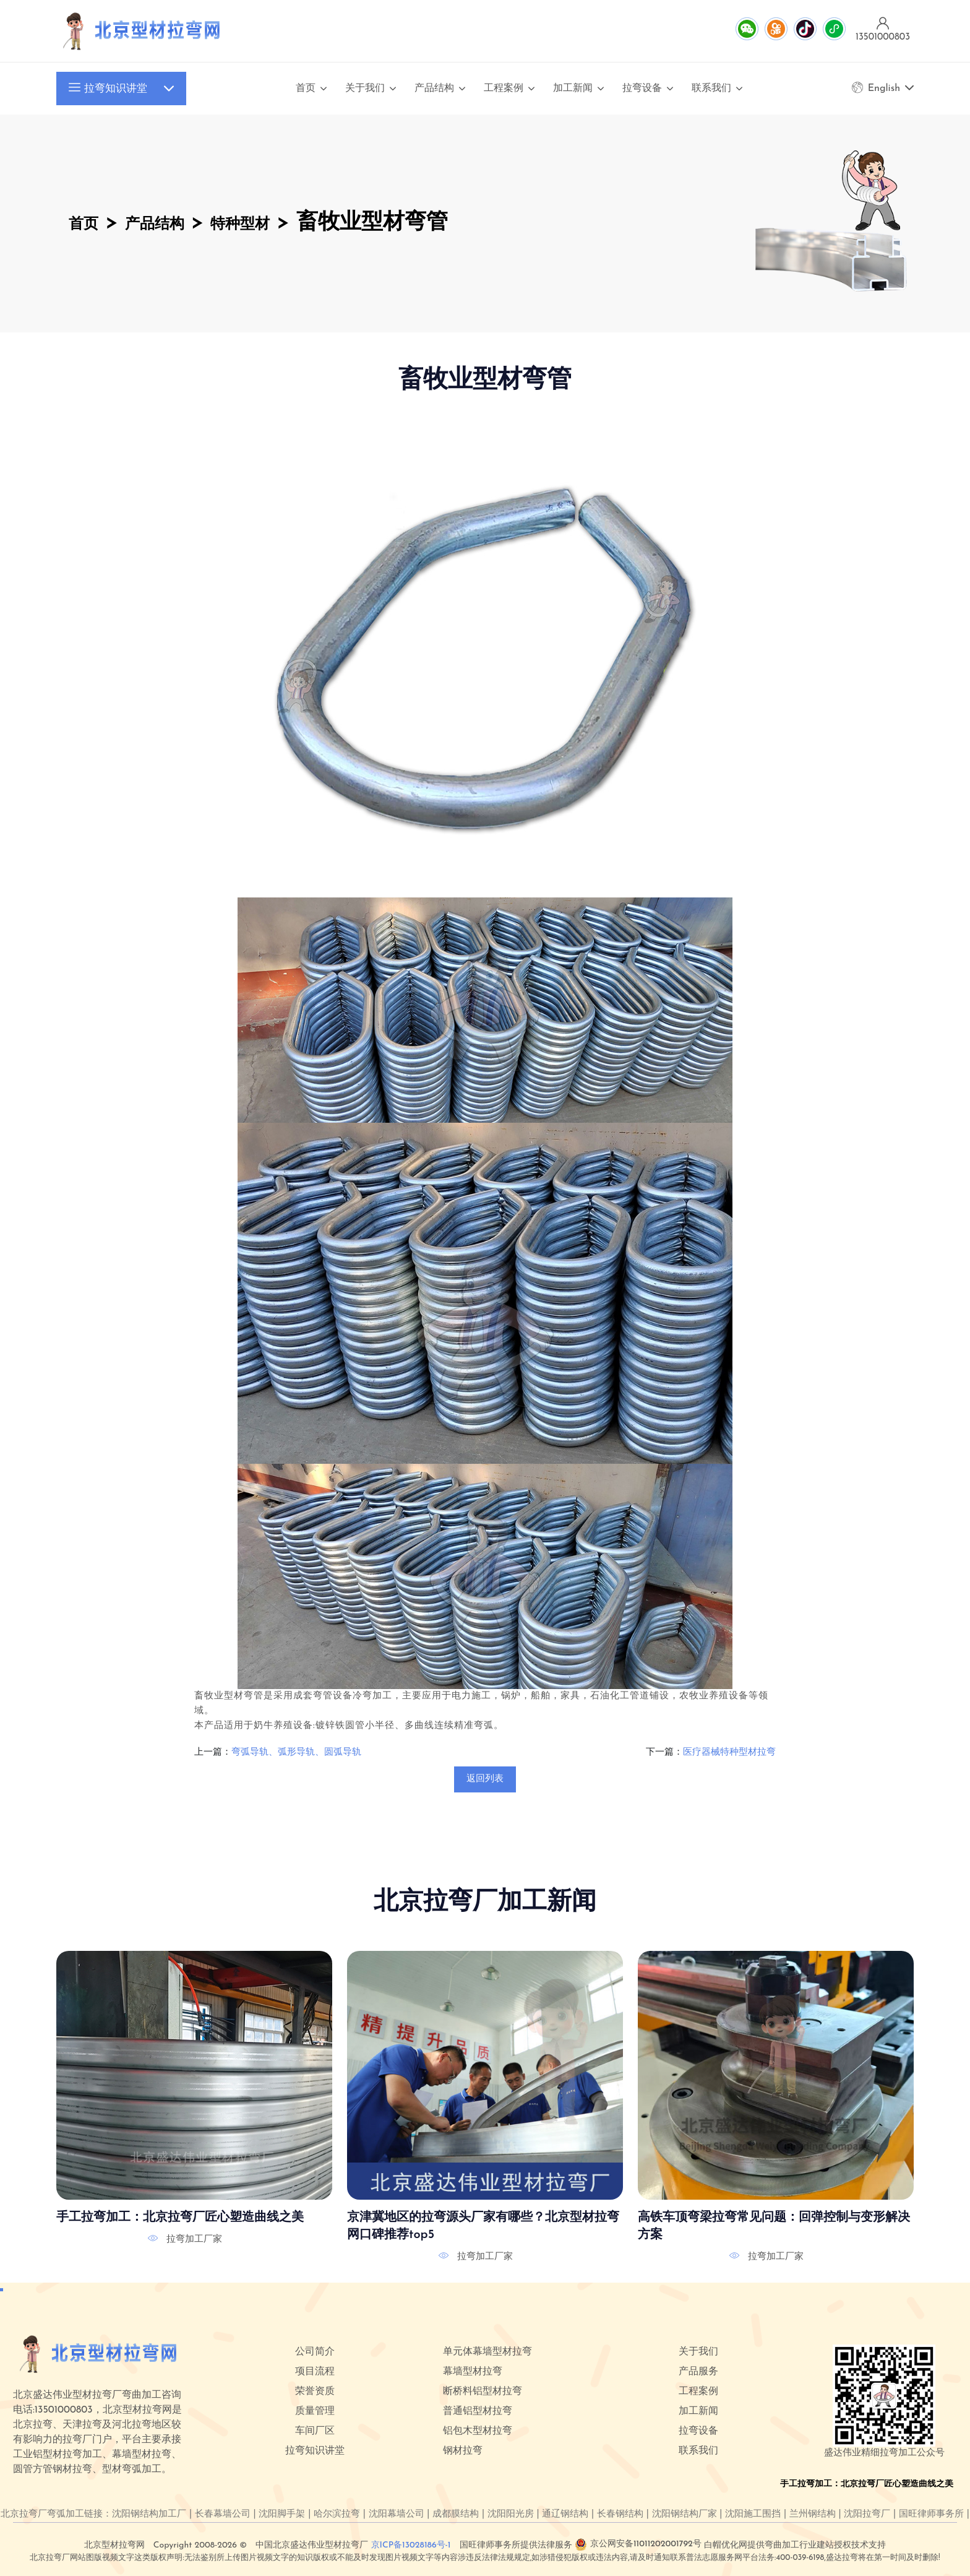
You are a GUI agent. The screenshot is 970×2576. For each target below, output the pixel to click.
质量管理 (315, 2411)
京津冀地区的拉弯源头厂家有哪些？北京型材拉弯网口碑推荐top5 (483, 2226)
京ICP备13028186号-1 (411, 2545)
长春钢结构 (620, 2514)
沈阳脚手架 (282, 2514)
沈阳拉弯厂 (867, 2514)
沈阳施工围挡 (753, 2514)
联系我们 (711, 88)
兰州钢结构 (812, 2514)
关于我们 (365, 88)
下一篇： (664, 1752)
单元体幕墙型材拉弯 (487, 2352)
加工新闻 (573, 88)
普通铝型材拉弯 (477, 2411)
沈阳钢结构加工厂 (149, 2514)
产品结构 (434, 88)
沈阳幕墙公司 (396, 2514)
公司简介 (315, 2352)
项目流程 (315, 2372)
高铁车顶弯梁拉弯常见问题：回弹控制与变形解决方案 (774, 2226)
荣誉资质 (315, 2392)
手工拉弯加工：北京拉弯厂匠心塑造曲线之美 (180, 2217)
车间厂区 (315, 2431)
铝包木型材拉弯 (477, 2431)
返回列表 (485, 1779)
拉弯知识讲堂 (108, 89)
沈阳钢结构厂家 (684, 2514)
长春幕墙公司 (223, 2514)
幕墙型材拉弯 (472, 2372)
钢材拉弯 (463, 2451)
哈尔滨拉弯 (337, 2514)
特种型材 (294, 223)
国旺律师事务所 (931, 2514)
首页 (305, 88)
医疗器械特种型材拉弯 (729, 1752)
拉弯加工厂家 (194, 2239)
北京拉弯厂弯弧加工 (42, 2514)
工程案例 (503, 88)
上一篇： (212, 1752)
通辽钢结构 (565, 2514)
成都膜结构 (455, 2514)
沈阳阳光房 (510, 2514)
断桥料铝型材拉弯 (482, 2392)
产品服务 (698, 2372)
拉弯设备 (642, 88)
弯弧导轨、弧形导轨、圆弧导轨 (296, 1752)
